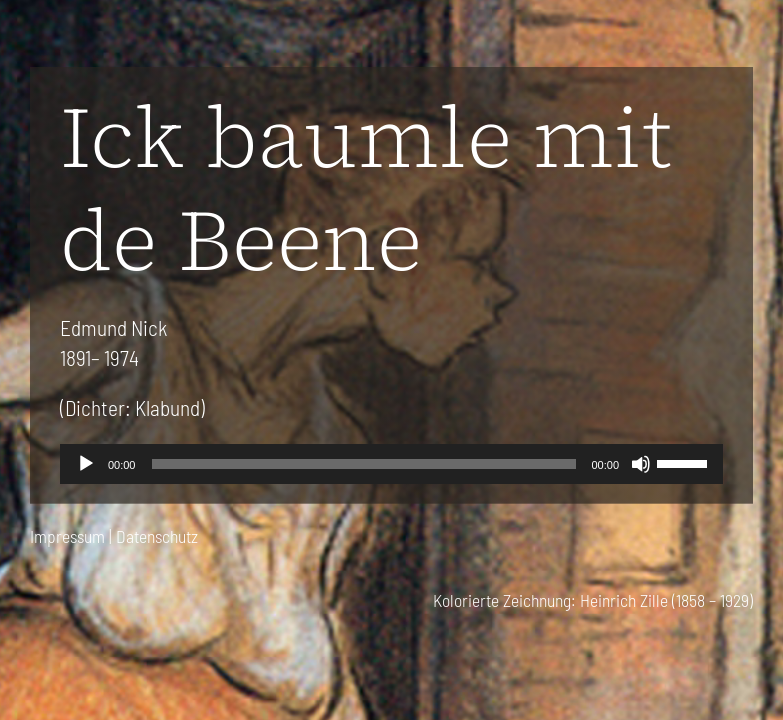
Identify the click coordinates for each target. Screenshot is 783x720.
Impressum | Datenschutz (114, 536)
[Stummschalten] (641, 464)
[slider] (364, 464)
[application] (391, 464)
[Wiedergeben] (86, 464)
